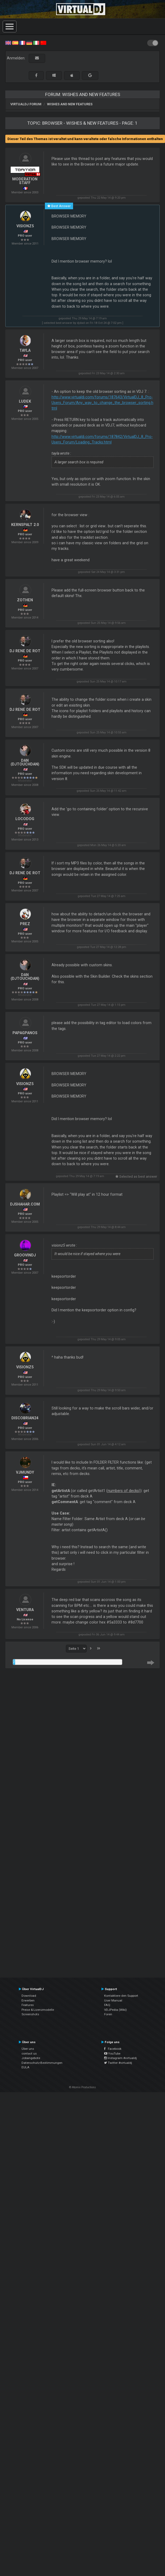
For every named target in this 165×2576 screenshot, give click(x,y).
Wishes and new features (69, 104)
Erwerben (28, 2000)
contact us (29, 2053)
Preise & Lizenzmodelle (38, 2010)
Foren (108, 2014)
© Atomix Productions (82, 2087)
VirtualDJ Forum (25, 104)
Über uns (28, 2049)
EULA (25, 2067)
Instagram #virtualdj (120, 2058)
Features (28, 2005)
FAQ (107, 2005)
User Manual (113, 2000)
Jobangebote (31, 2058)
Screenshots (30, 2014)
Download (29, 1996)
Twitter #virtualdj (118, 2063)
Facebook (112, 2049)
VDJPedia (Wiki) (115, 2010)
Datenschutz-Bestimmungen (42, 2063)
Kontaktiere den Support (121, 1996)
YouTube (112, 2053)
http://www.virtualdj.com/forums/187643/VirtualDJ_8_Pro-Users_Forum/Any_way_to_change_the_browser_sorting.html (102, 403)
